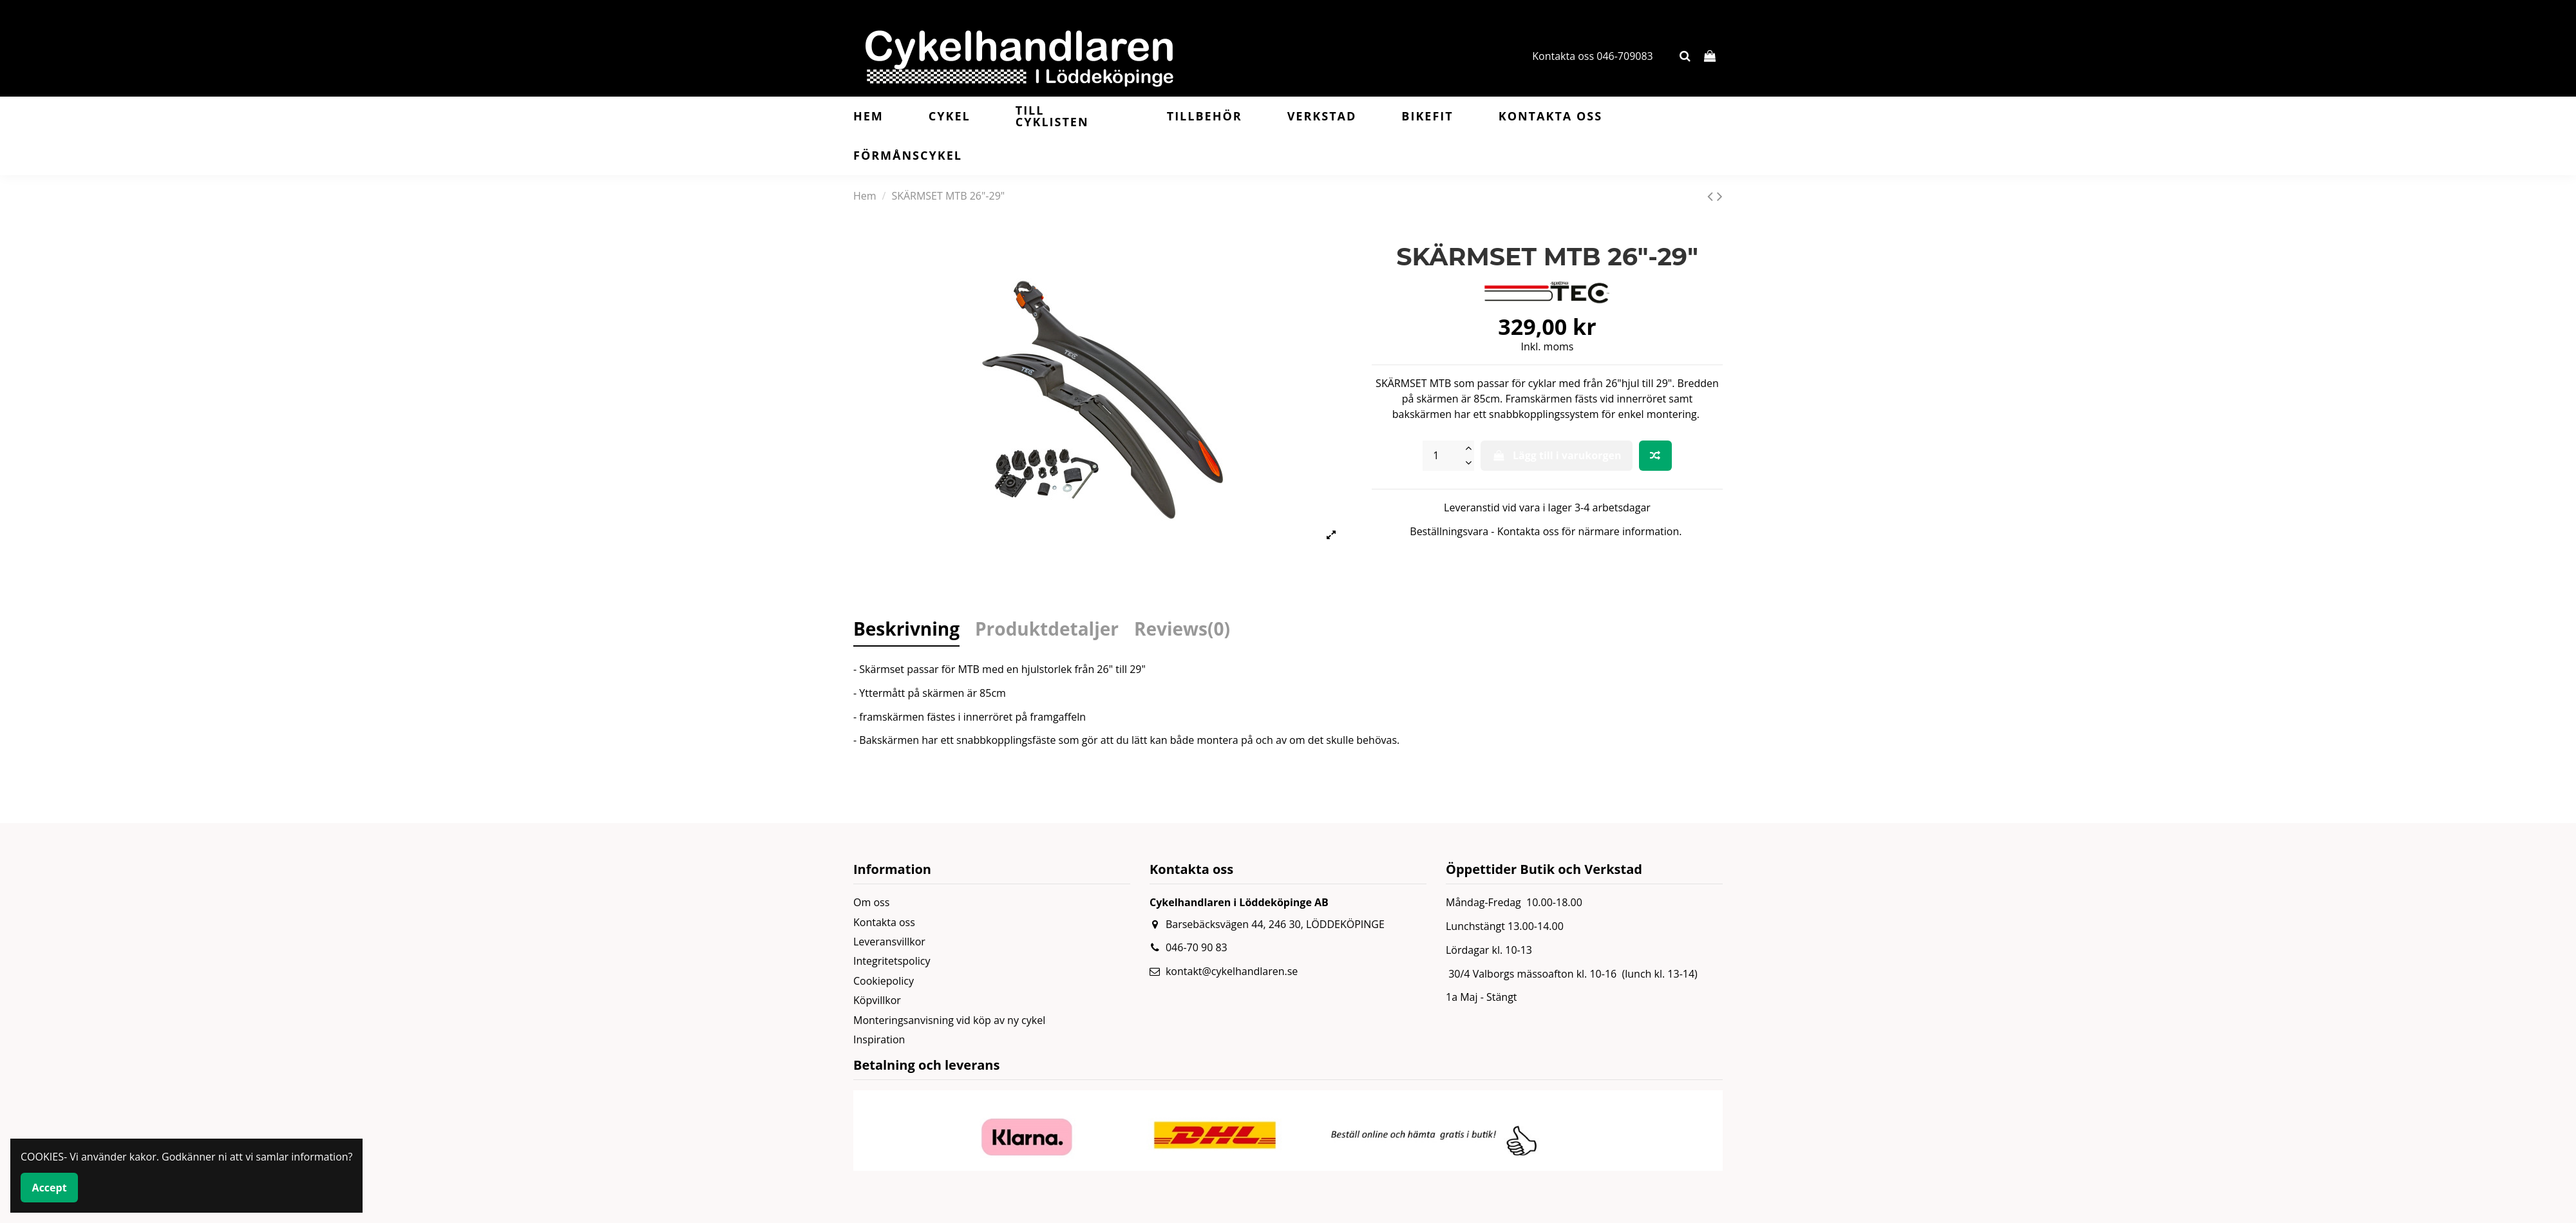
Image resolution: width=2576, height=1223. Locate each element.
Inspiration (879, 1039)
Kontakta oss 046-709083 (1592, 56)
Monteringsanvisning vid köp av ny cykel (949, 1020)
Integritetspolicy (891, 961)
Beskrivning (906, 631)
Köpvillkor (877, 1000)
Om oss (871, 902)
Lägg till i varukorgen (1556, 455)
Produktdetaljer (1047, 631)
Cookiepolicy (883, 981)
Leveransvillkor (889, 941)
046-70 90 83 (1196, 947)
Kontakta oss (884, 922)
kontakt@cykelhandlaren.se (1232, 971)
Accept (49, 1187)
